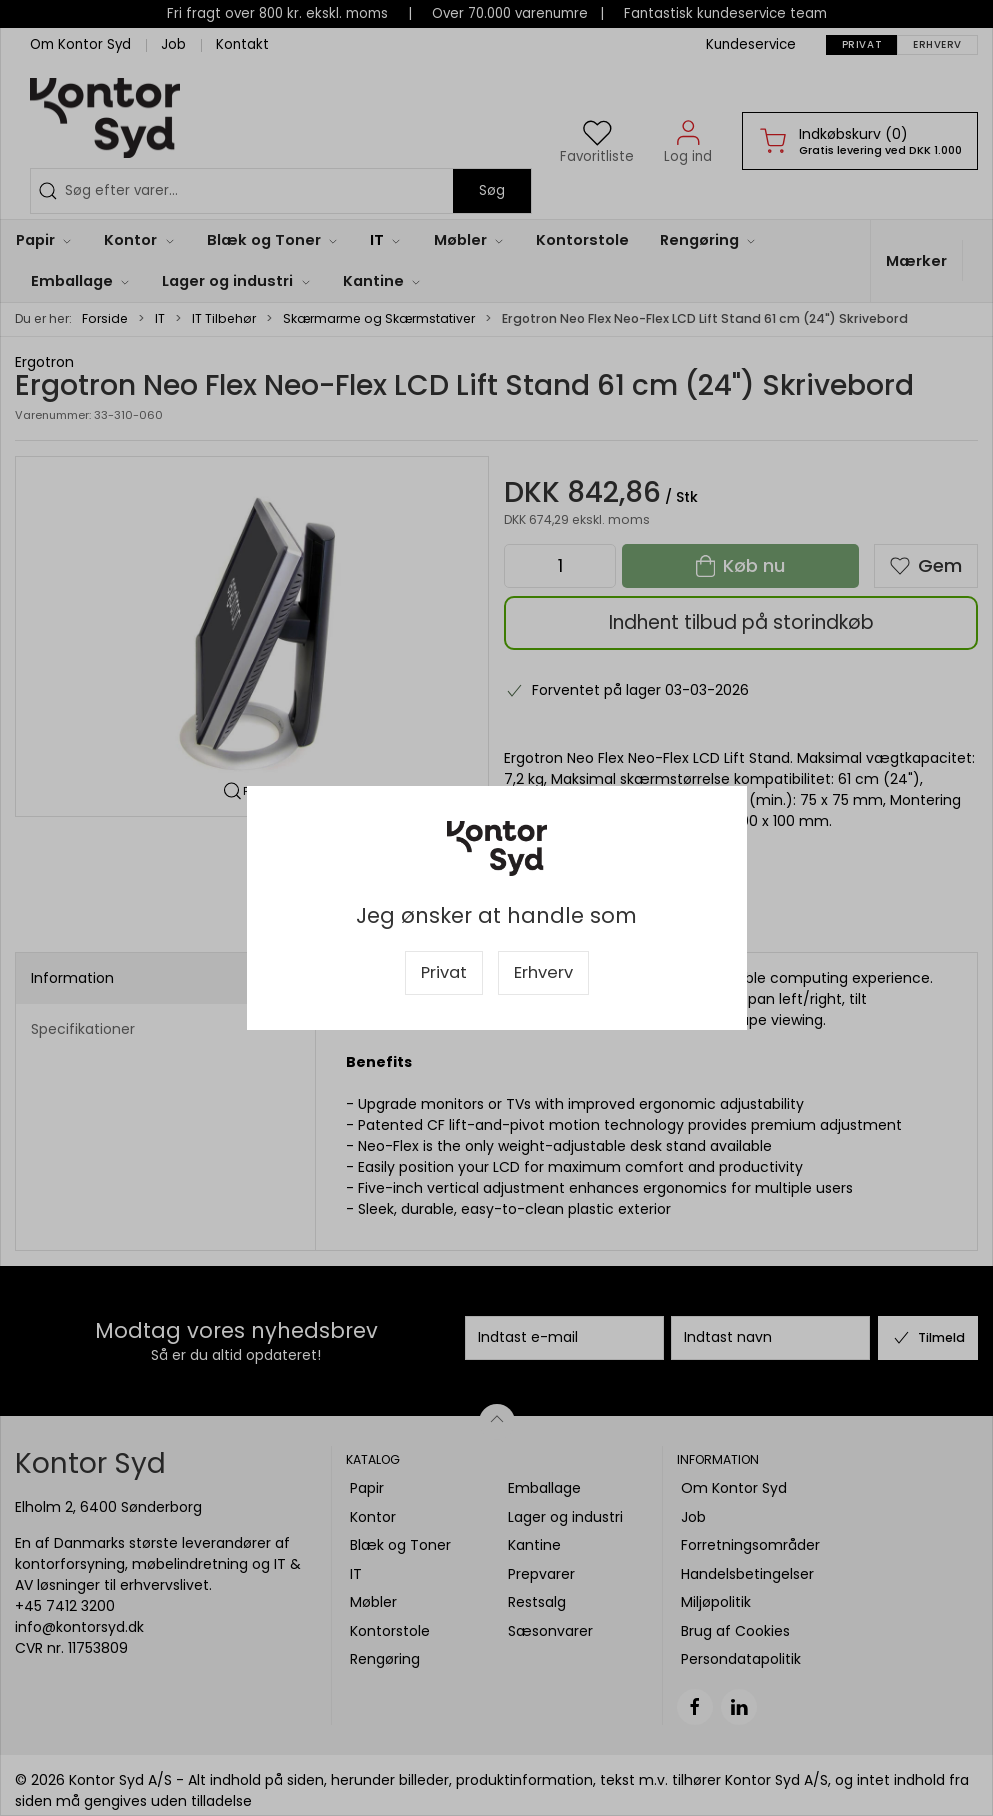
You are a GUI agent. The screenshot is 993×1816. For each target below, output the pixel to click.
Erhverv (543, 972)
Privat (444, 972)
